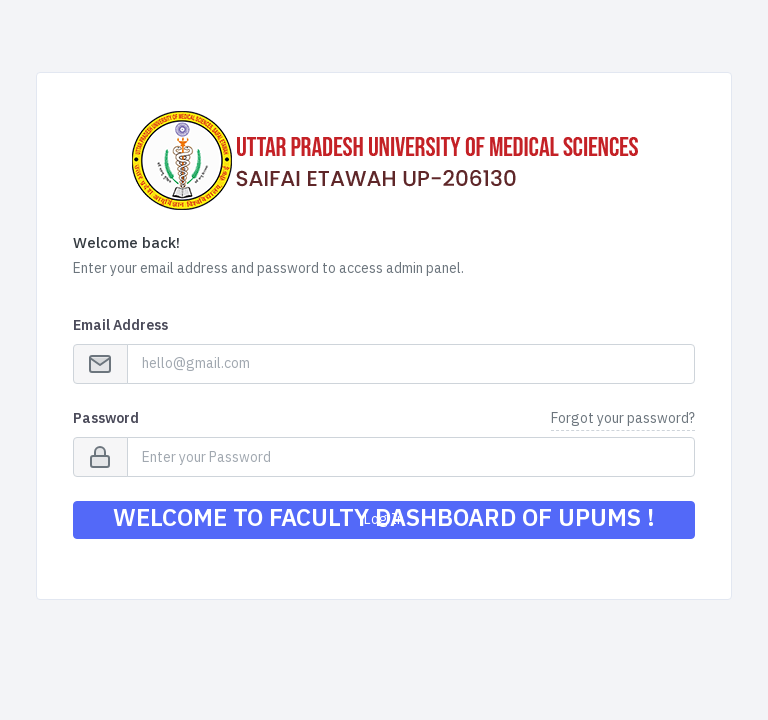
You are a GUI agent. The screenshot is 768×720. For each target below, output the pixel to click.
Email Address (120, 325)
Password (106, 418)
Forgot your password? (623, 418)
